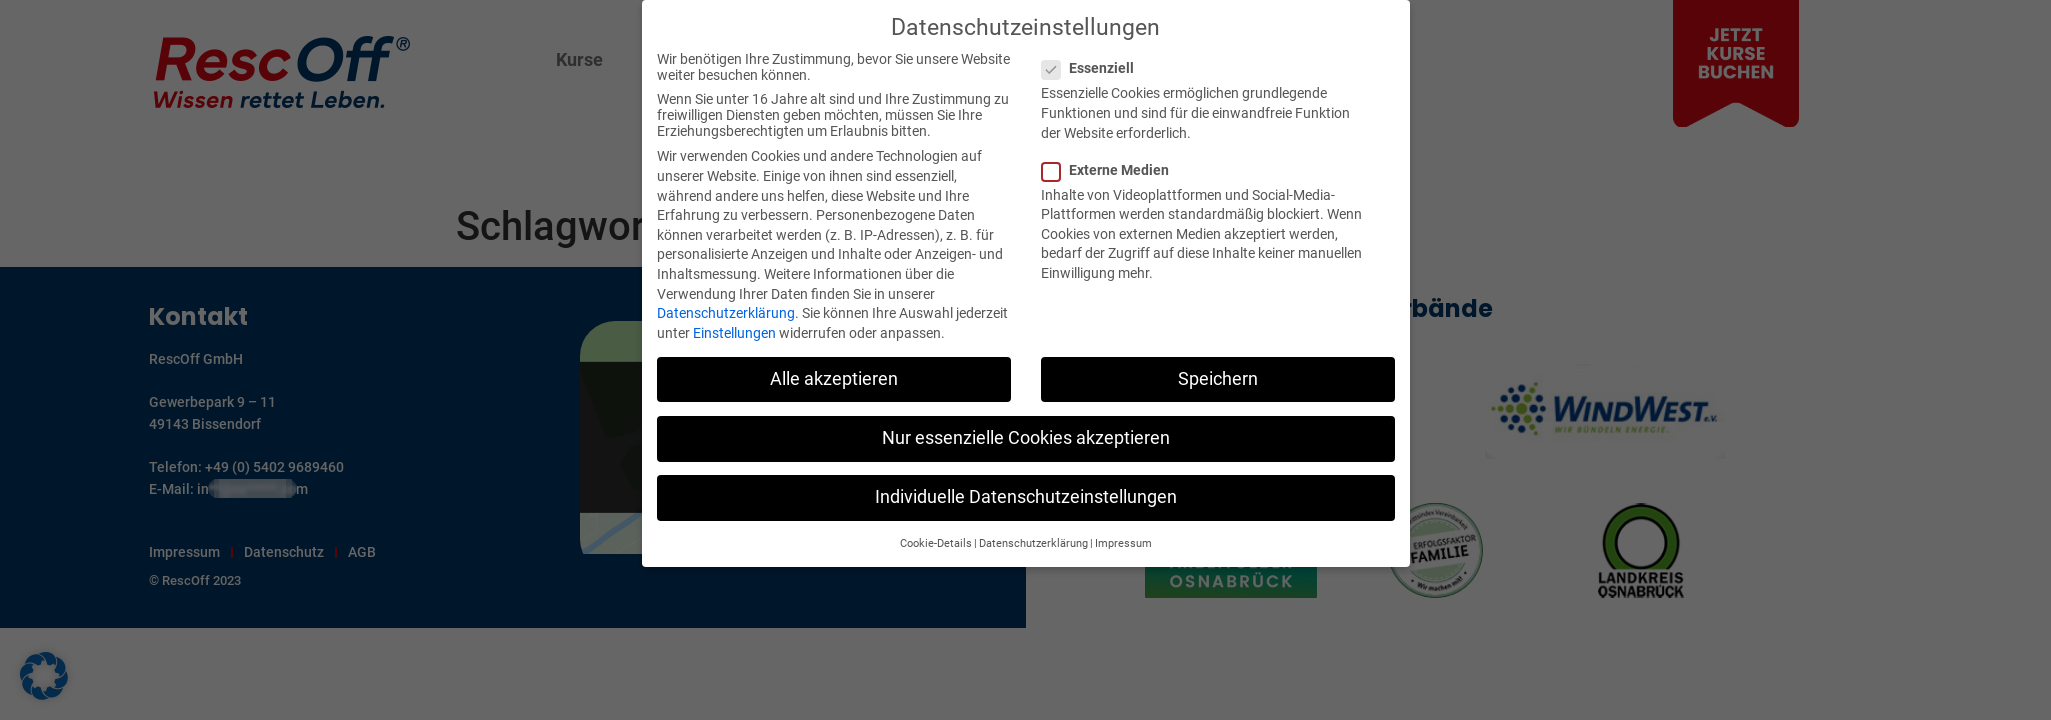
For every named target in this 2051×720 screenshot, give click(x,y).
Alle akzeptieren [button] (834, 379)
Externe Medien (1111, 170)
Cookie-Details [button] (936, 543)
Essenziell (1094, 68)
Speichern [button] (1218, 379)
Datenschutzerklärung (726, 313)
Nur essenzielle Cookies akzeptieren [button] (1026, 438)
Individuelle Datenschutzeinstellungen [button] (1026, 497)
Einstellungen (734, 333)
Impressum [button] (1123, 543)
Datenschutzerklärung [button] (1033, 543)
